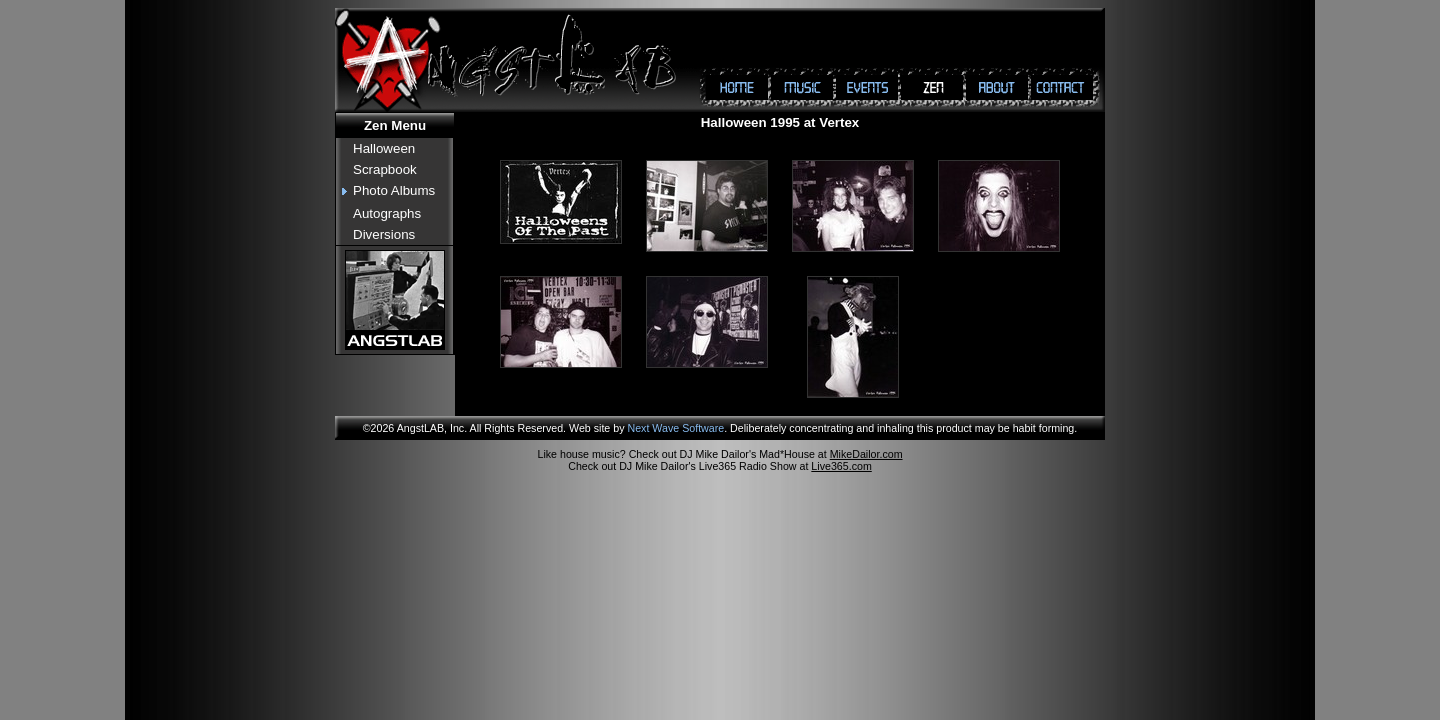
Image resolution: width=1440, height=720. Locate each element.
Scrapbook (385, 169)
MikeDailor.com (866, 454)
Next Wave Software (675, 428)
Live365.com (841, 466)
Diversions (384, 234)
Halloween (384, 148)
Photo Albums (394, 190)
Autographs (387, 213)
